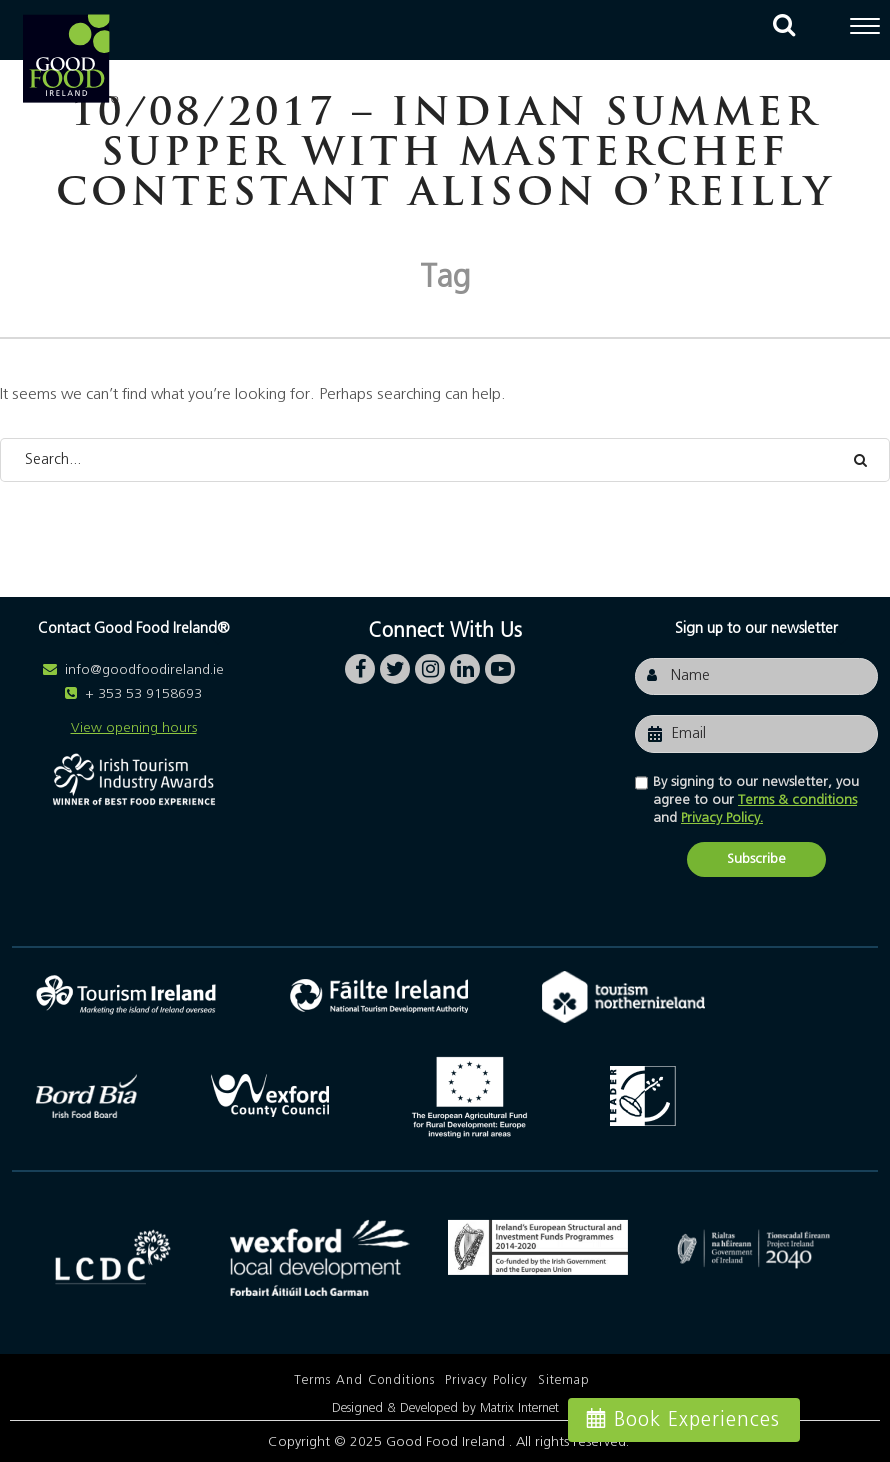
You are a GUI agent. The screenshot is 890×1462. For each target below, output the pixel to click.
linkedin (465, 664)
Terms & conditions (797, 800)
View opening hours (134, 728)
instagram (430, 664)
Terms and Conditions (364, 1380)
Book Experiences (697, 1420)
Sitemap (564, 1380)
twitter (395, 664)
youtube (500, 664)
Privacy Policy (486, 1380)
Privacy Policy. (722, 818)
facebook (360, 664)
